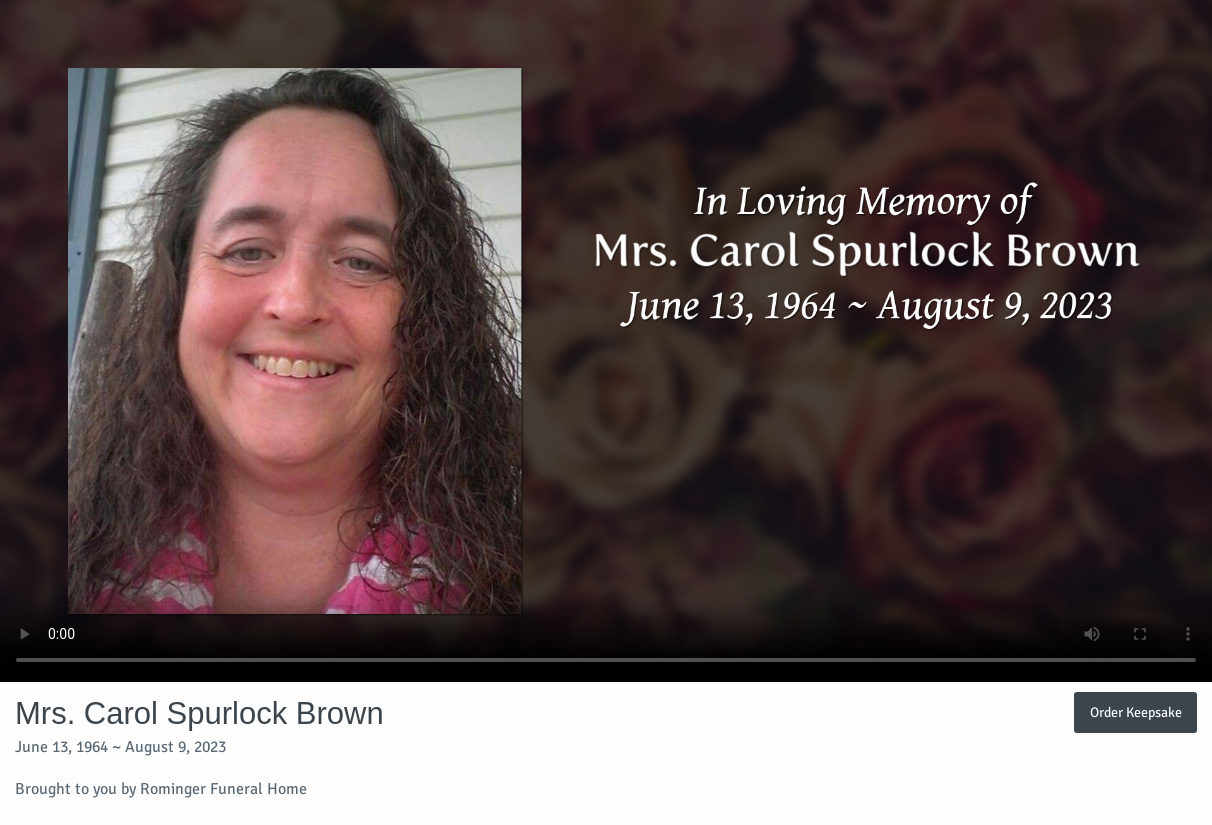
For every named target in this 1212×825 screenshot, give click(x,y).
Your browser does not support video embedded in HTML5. (606, 341)
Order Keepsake (1136, 712)
